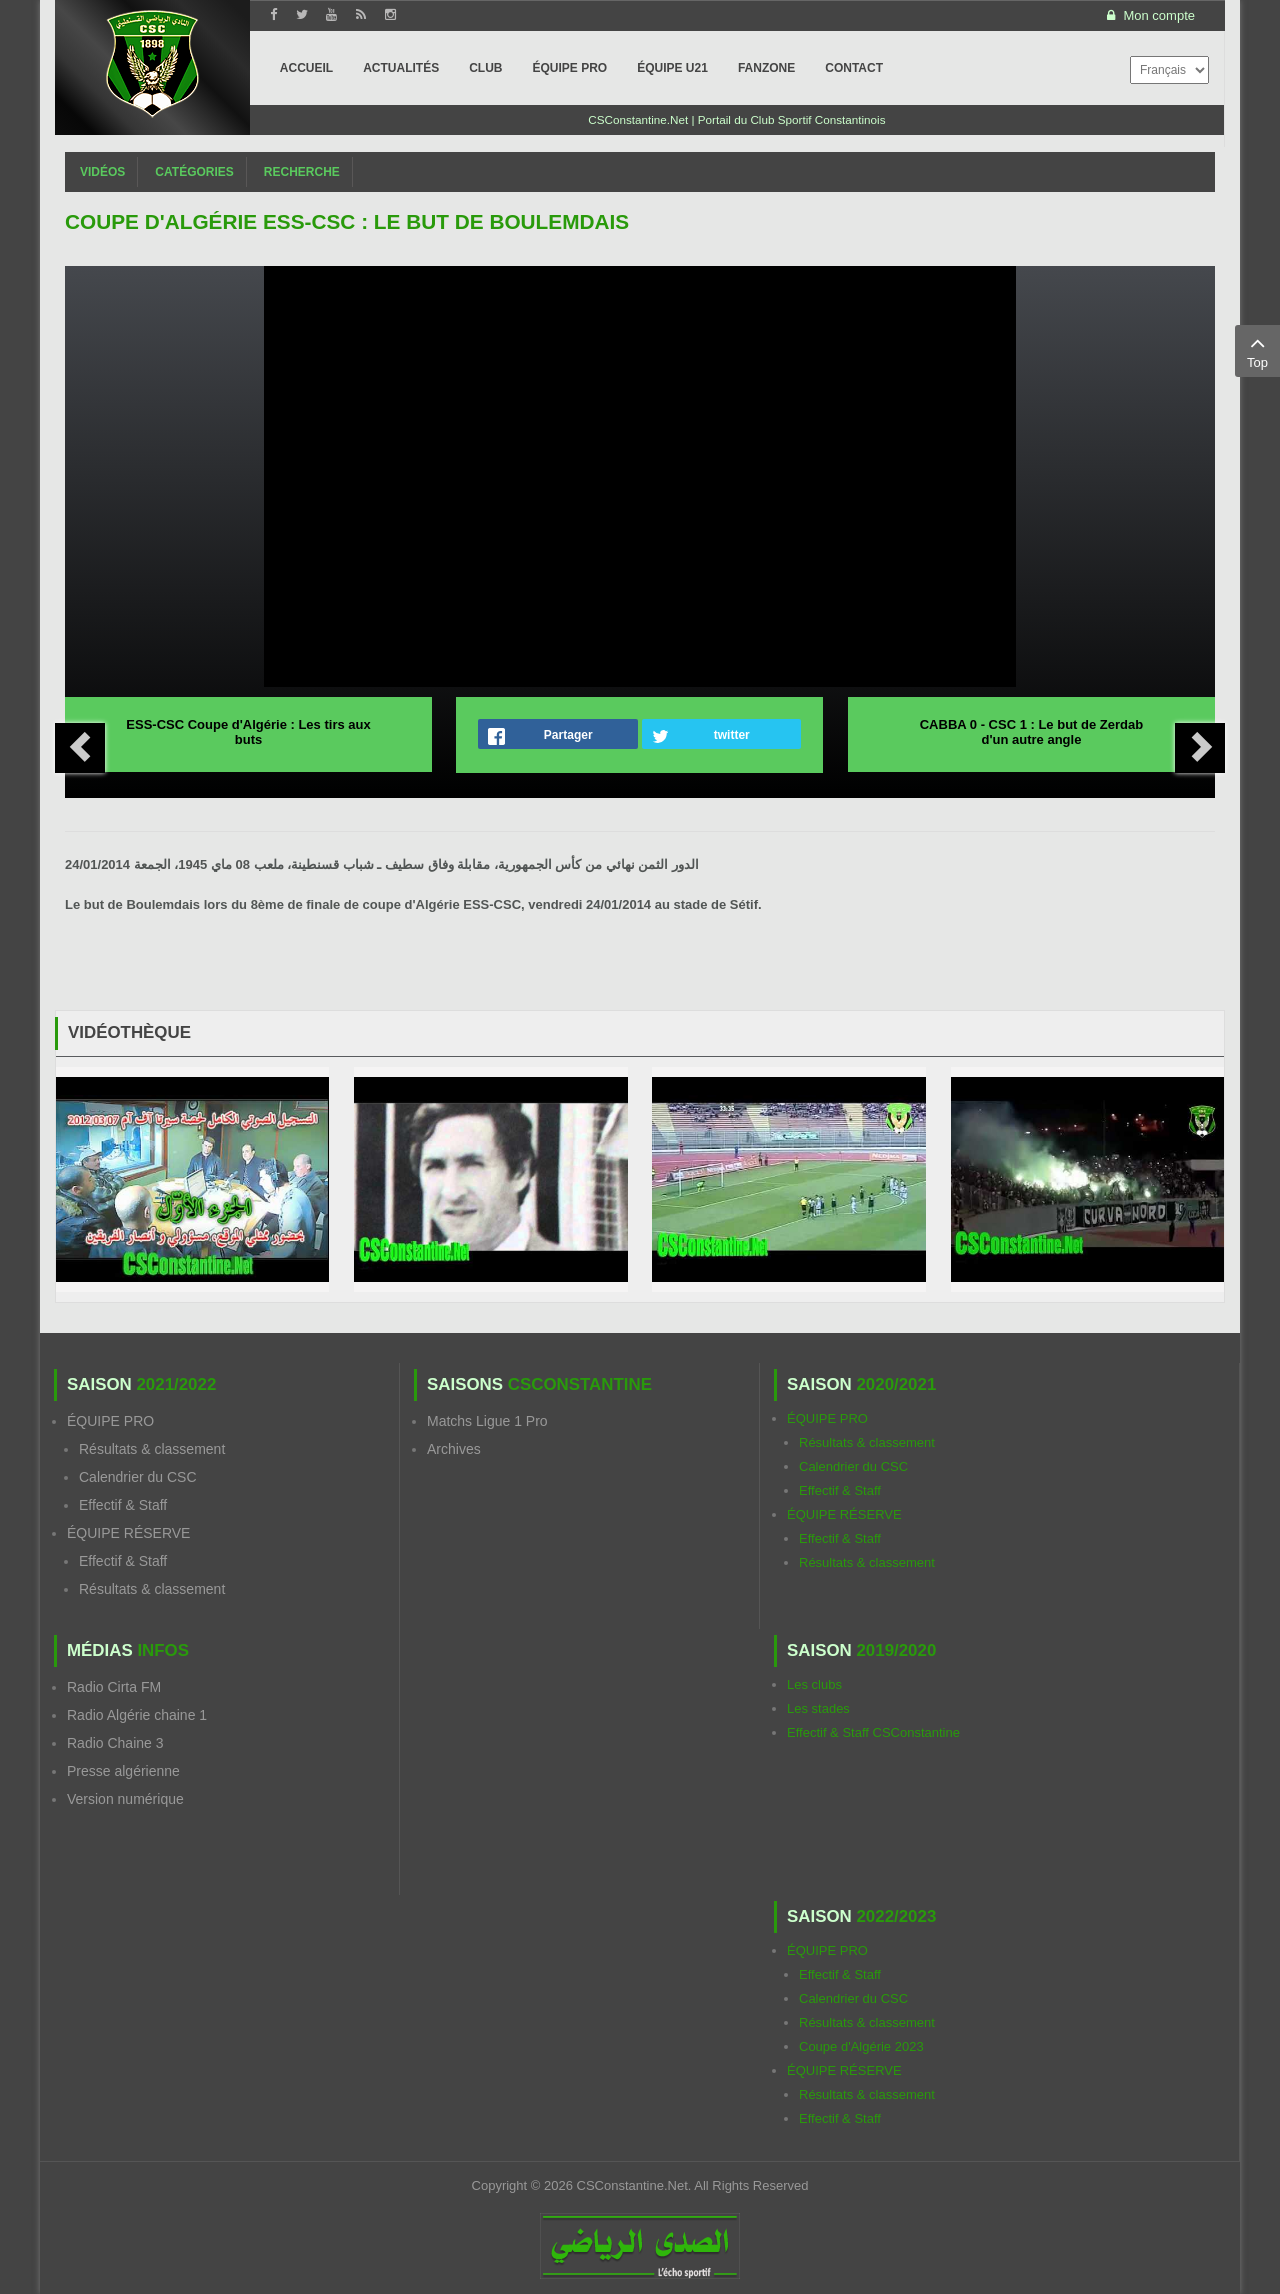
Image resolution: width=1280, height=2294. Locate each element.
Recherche (302, 172)
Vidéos (102, 172)
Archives (454, 1449)
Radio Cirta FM (114, 1687)
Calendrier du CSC (138, 1477)
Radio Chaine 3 (115, 1743)
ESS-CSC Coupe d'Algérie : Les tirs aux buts (248, 732)
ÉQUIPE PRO (110, 1421)
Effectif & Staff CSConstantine (873, 1732)
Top (1257, 350)
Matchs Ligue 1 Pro (487, 1421)
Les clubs (814, 1684)
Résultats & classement (152, 1449)
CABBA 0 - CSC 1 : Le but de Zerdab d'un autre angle (1031, 732)
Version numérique (125, 1799)
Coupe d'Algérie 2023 (861, 2046)
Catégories (194, 172)
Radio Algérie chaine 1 (137, 1715)
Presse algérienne (123, 1771)
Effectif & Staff (123, 1505)
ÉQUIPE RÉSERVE (128, 1533)
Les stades (818, 1708)
